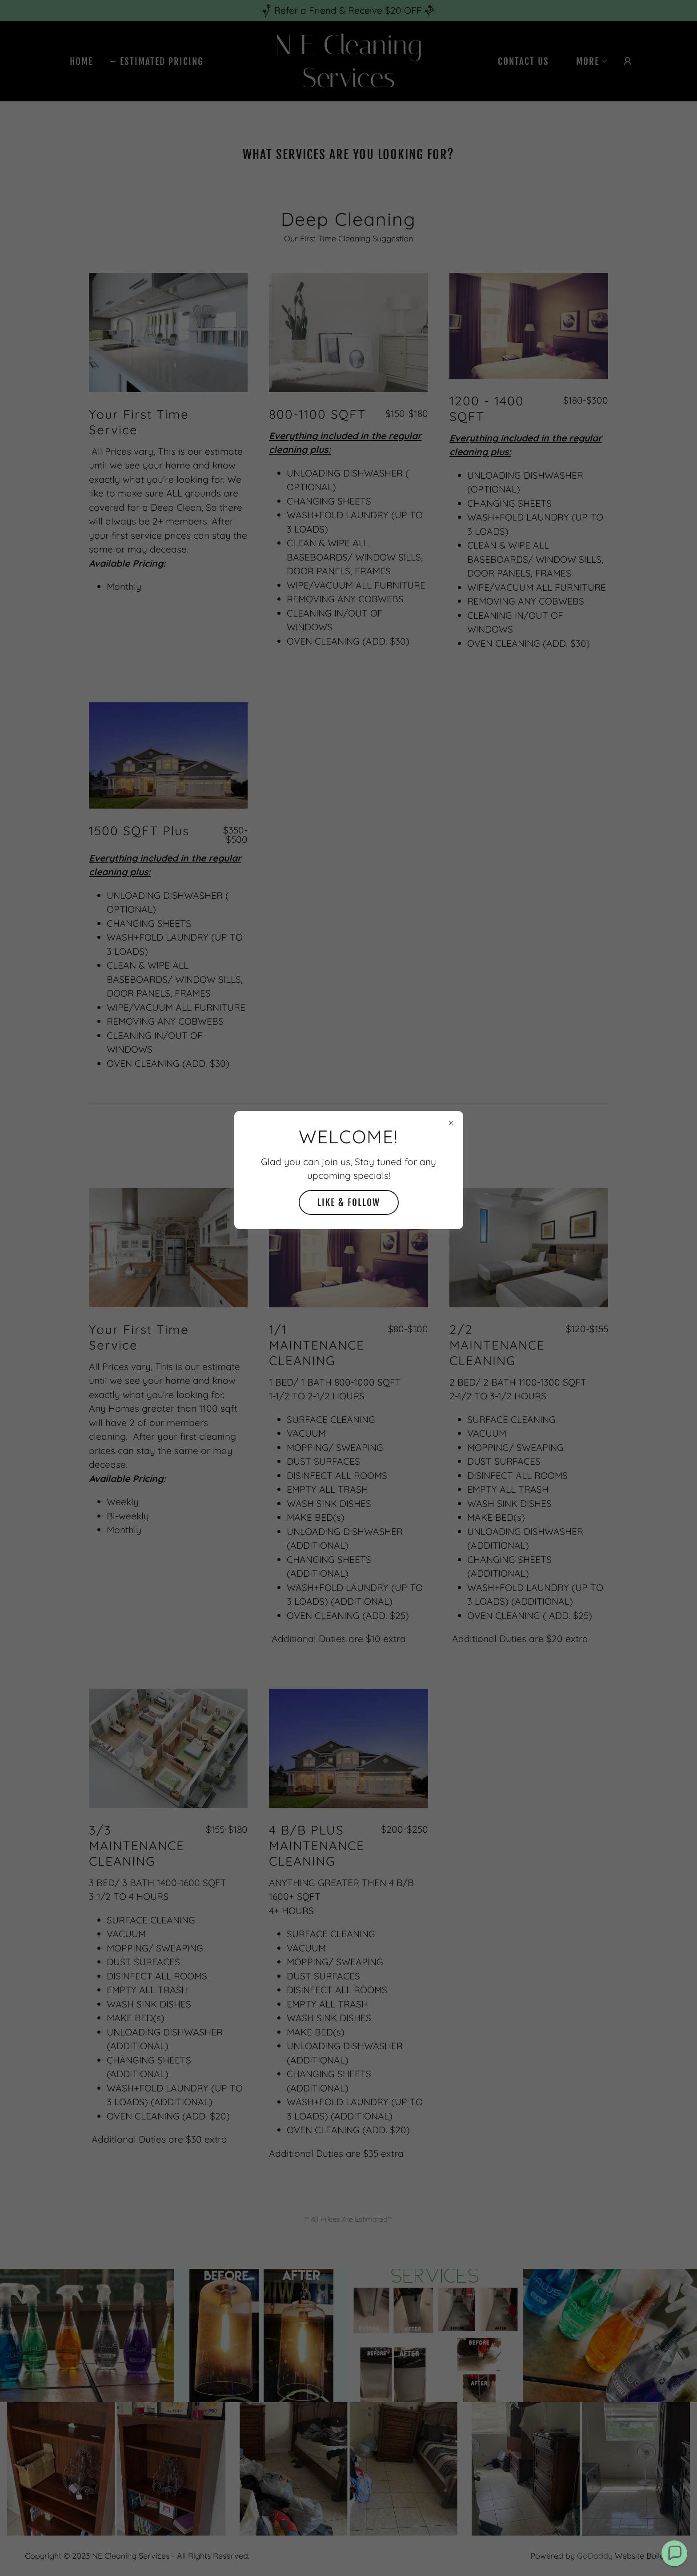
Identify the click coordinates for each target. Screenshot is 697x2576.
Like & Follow (348, 1202)
